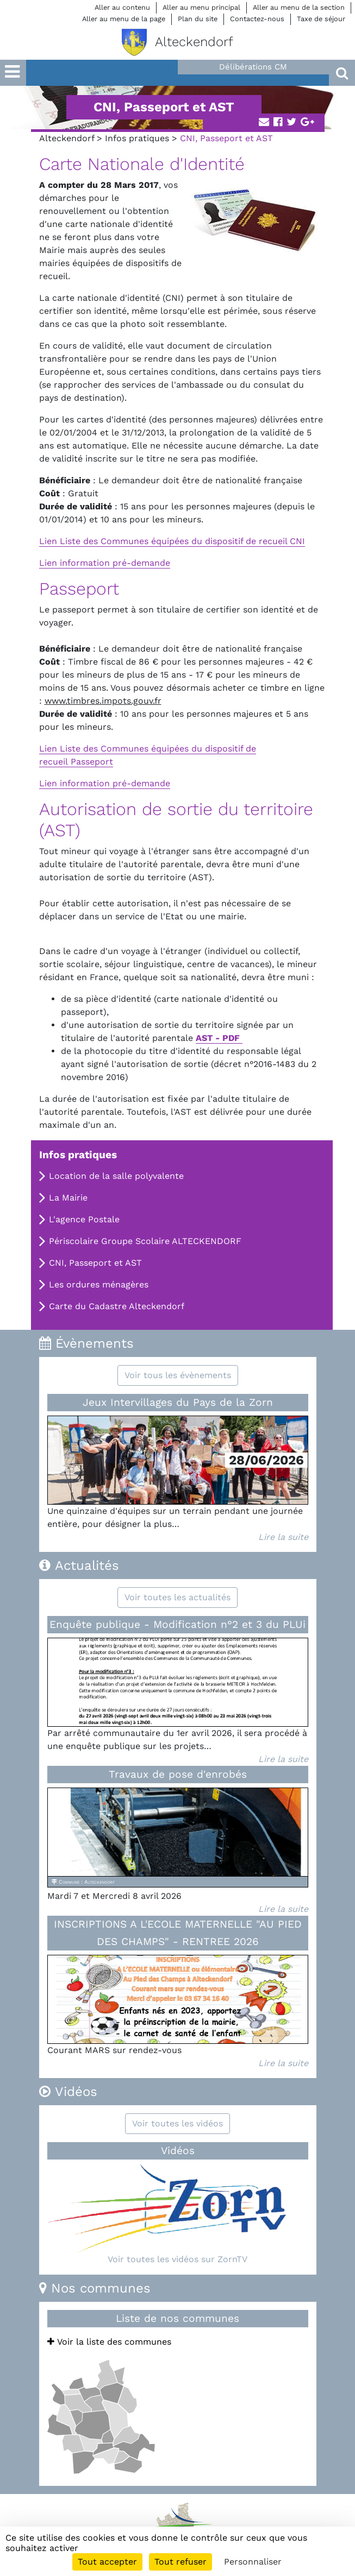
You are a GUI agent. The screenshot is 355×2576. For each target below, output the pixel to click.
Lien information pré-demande (104, 563)
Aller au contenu (122, 7)
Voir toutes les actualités (177, 1597)
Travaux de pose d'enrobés (178, 1774)
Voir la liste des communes (109, 2342)
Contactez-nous (257, 19)
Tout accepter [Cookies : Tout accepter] (107, 2561)
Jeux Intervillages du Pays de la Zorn (178, 1402)
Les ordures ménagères (98, 1284)
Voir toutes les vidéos (177, 2123)
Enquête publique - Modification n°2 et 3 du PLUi (177, 1624)
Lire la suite (283, 1537)
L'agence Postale (84, 1219)
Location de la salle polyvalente (116, 1176)
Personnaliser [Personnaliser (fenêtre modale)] (253, 2561)
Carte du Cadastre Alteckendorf (116, 1306)
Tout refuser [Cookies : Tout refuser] (180, 2561)
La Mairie (68, 1197)
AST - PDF (219, 1038)
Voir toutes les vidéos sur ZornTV (177, 2259)
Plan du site (197, 19)
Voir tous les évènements (177, 1375)
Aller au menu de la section (299, 7)
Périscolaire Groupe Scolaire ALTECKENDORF (145, 1241)
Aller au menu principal (201, 7)
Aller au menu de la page (123, 19)
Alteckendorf (66, 138)
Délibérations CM (253, 67)
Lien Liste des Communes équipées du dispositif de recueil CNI (172, 541)
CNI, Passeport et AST (95, 1263)
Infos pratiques (137, 138)
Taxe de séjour (321, 19)
